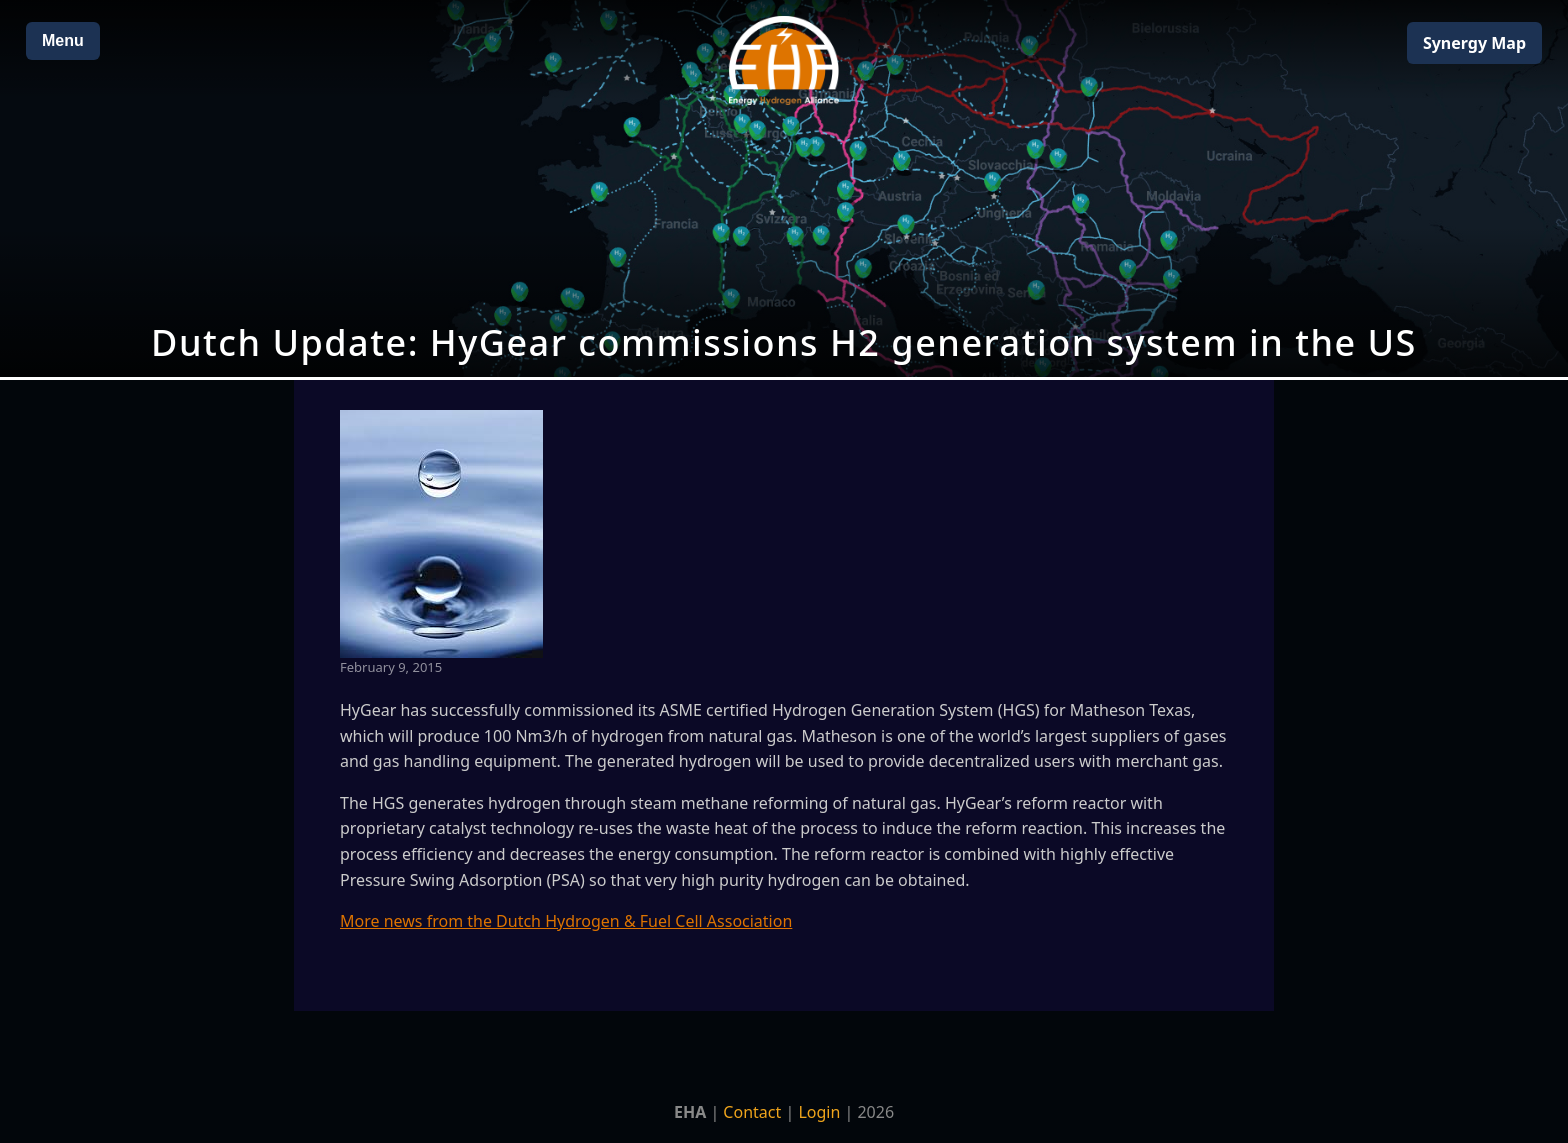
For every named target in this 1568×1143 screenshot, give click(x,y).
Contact (752, 1112)
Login (819, 1112)
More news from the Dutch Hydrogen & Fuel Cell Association (566, 921)
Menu (63, 40)
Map (1474, 43)
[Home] (784, 60)
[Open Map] (784, 188)
